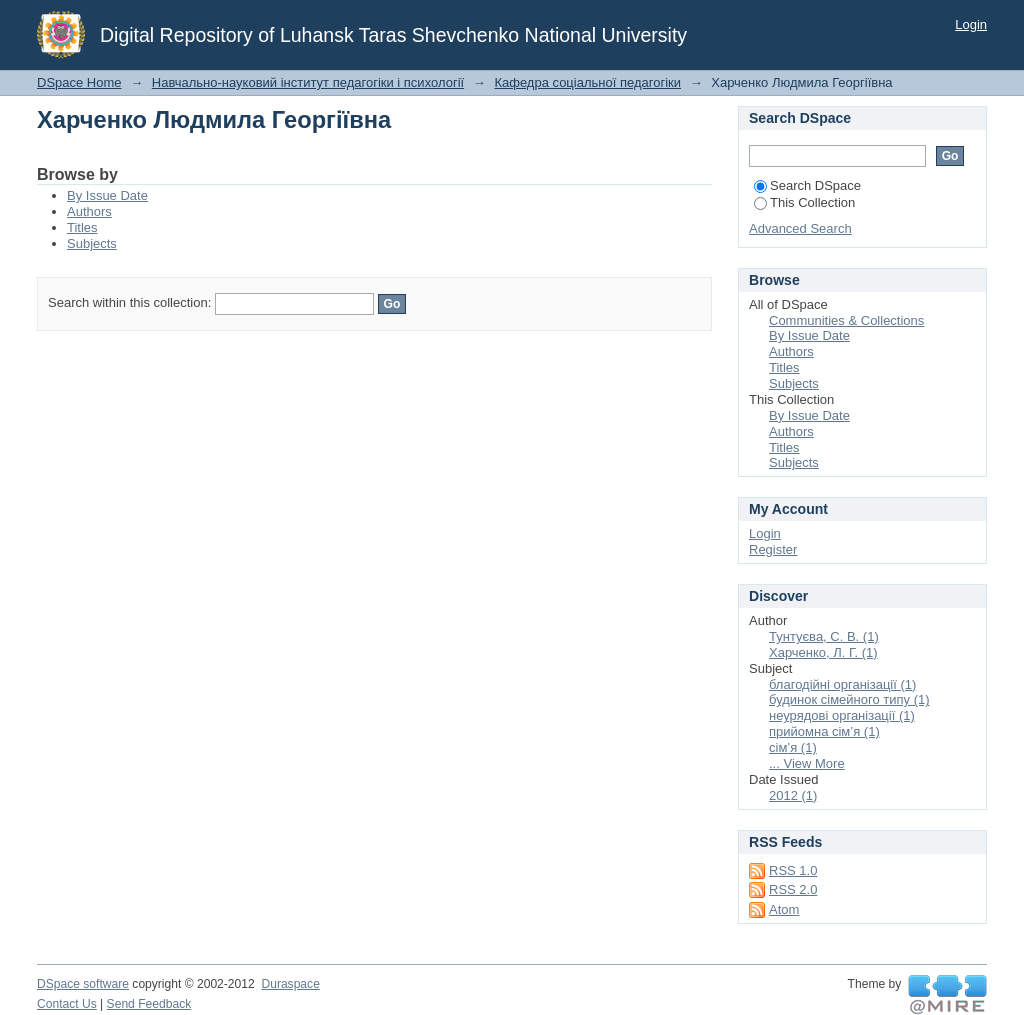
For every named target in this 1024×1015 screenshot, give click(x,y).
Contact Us (67, 1004)
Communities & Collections (846, 320)
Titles (82, 227)
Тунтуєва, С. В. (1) (824, 636)
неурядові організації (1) (842, 715)
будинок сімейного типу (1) (849, 699)
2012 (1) (793, 795)
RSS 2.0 (793, 889)
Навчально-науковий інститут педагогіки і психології (308, 82)
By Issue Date (107, 195)
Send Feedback (149, 1004)
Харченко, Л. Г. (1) (823, 652)
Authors (89, 211)
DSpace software (83, 984)
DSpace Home (79, 82)
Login (971, 24)
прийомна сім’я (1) (824, 731)
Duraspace (290, 984)
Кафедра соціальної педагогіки (587, 82)
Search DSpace (807, 185)
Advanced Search (800, 228)
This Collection (804, 202)
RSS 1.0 (793, 870)
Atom (784, 909)
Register (773, 549)
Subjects (92, 243)
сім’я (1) (793, 747)
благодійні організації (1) (842, 684)
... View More (807, 763)
